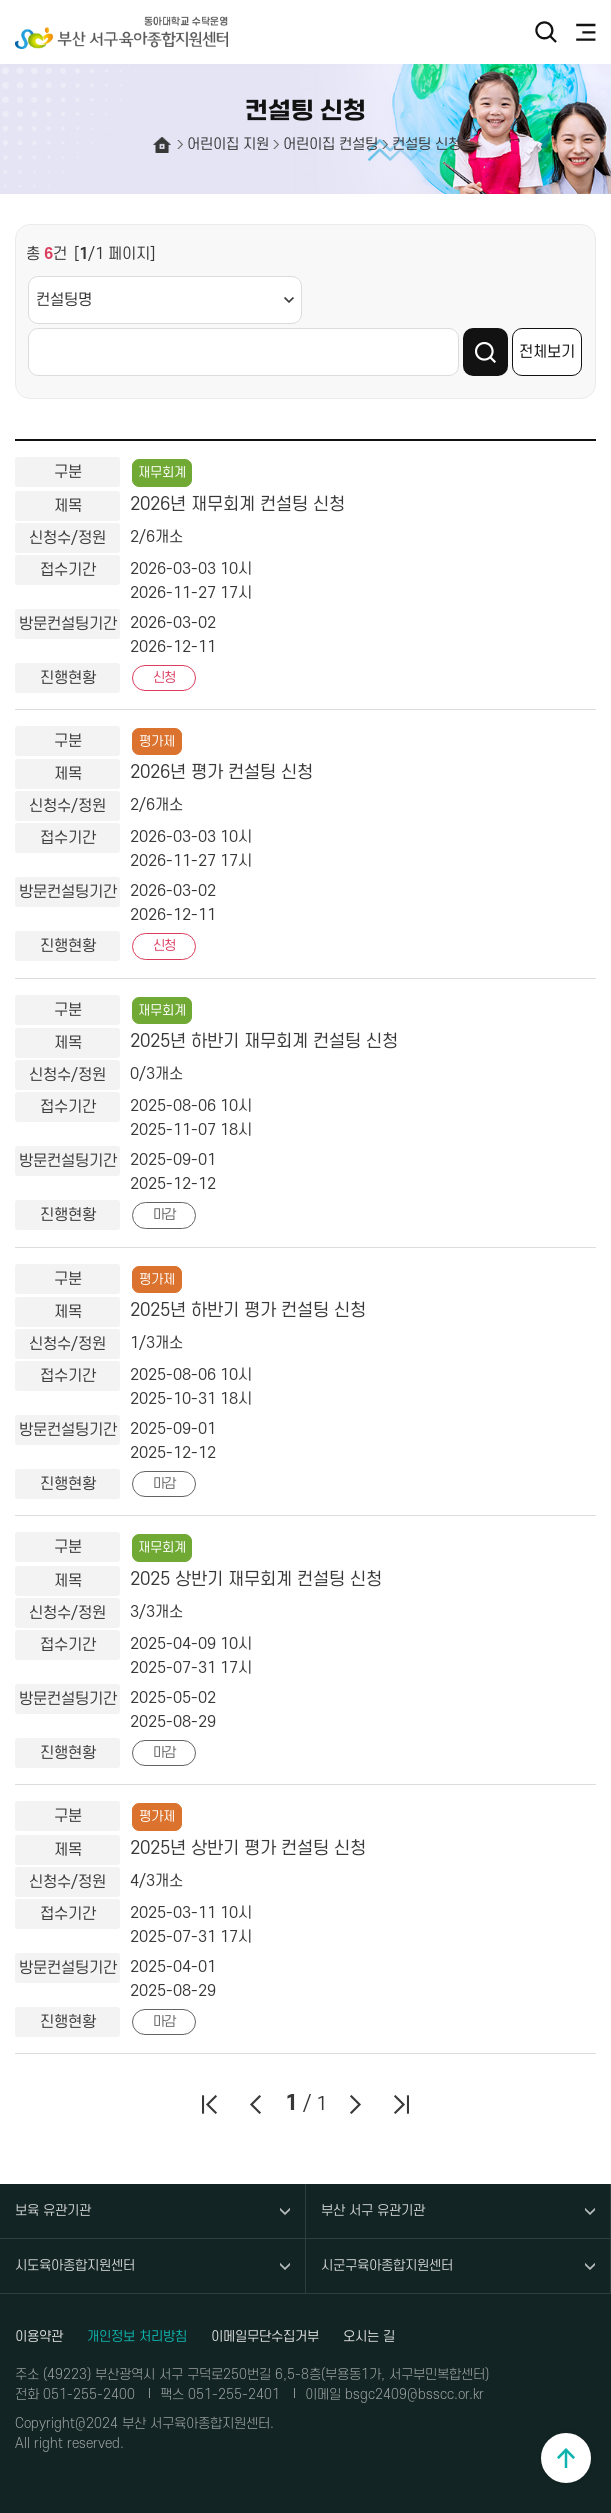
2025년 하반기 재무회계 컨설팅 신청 (264, 1041)
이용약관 (39, 2336)
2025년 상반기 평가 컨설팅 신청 (248, 1848)
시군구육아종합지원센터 (387, 2265)
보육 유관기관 (53, 2210)
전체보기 (547, 352)
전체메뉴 (586, 32)
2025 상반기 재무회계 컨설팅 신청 (256, 1579)
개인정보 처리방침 (137, 2336)
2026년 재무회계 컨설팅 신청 (237, 504)
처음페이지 (210, 2104)
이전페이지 (256, 2104)
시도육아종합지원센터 (75, 2265)
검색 (546, 32)
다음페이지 (356, 2104)
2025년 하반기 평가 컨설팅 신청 (248, 1310)
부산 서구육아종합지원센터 (130, 32)
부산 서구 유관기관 (373, 2210)
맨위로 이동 (566, 2458)
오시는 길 (369, 2336)
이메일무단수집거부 (265, 2336)
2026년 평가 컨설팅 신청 (221, 772)
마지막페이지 (402, 2104)
